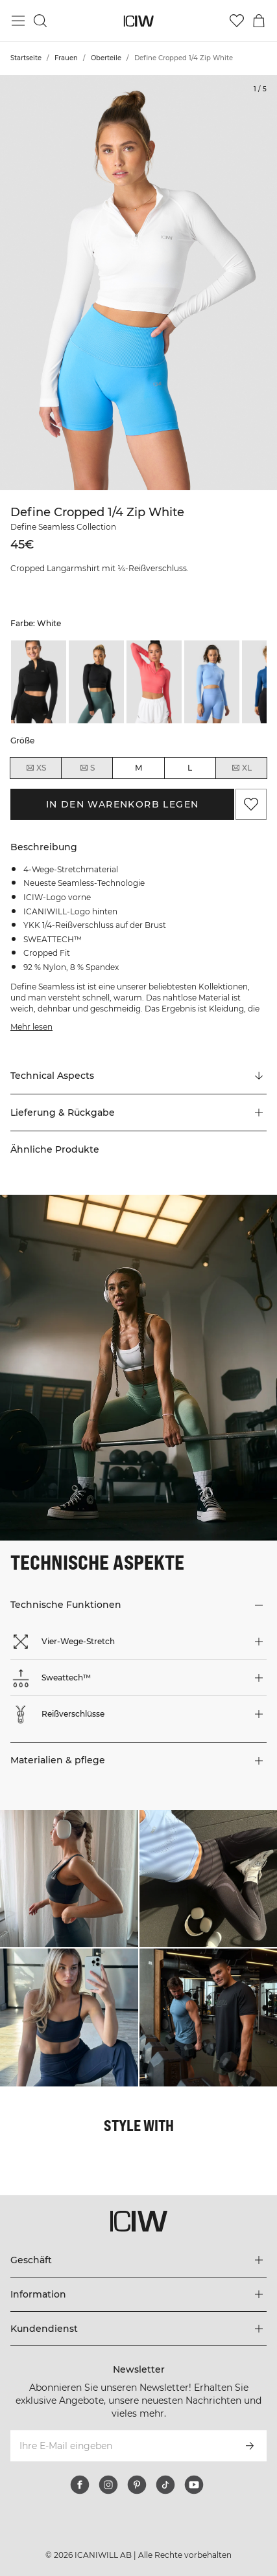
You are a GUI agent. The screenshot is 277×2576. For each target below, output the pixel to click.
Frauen (66, 58)
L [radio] (189, 768)
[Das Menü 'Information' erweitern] (138, 2294)
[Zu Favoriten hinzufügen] (251, 804)
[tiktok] (165, 2485)
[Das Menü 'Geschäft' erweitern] (138, 2260)
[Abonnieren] (250, 2446)
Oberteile (106, 58)
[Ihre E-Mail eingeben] (121, 2445)
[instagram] (108, 2485)
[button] (138, 1112)
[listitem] (38, 681)
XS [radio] (35, 768)
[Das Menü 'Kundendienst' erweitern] (138, 2328)
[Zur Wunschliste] (237, 21)
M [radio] (138, 768)
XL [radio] (241, 768)
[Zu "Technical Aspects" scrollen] (138, 1076)
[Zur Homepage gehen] (138, 21)
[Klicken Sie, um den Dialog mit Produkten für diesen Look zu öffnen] (69, 1879)
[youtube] (194, 2485)
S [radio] (87, 768)
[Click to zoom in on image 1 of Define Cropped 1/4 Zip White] (138, 282)
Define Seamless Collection (63, 527)
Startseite (26, 58)
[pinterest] (137, 2485)
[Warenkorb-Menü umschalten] (259, 21)
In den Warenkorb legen (122, 804)
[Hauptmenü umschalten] (18, 21)
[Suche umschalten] (40, 21)
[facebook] (80, 2485)
